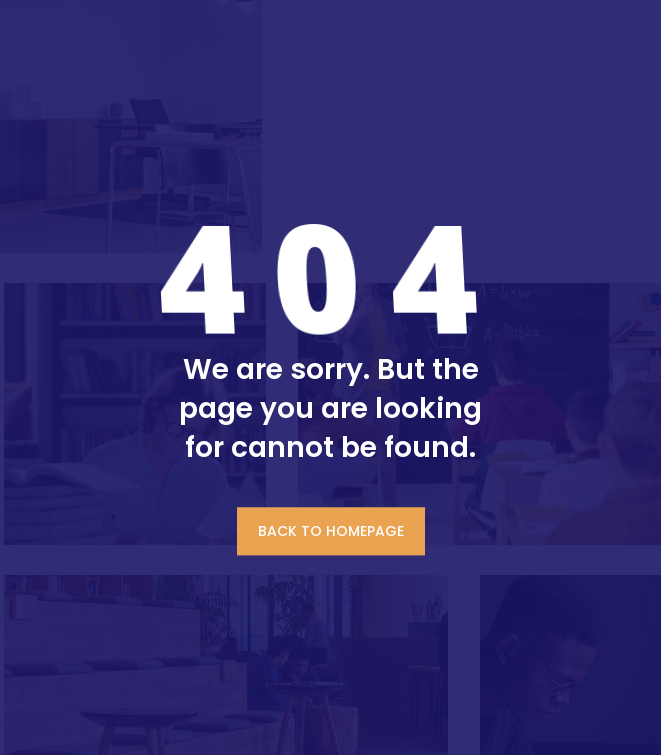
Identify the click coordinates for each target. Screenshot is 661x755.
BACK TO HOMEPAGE (331, 531)
